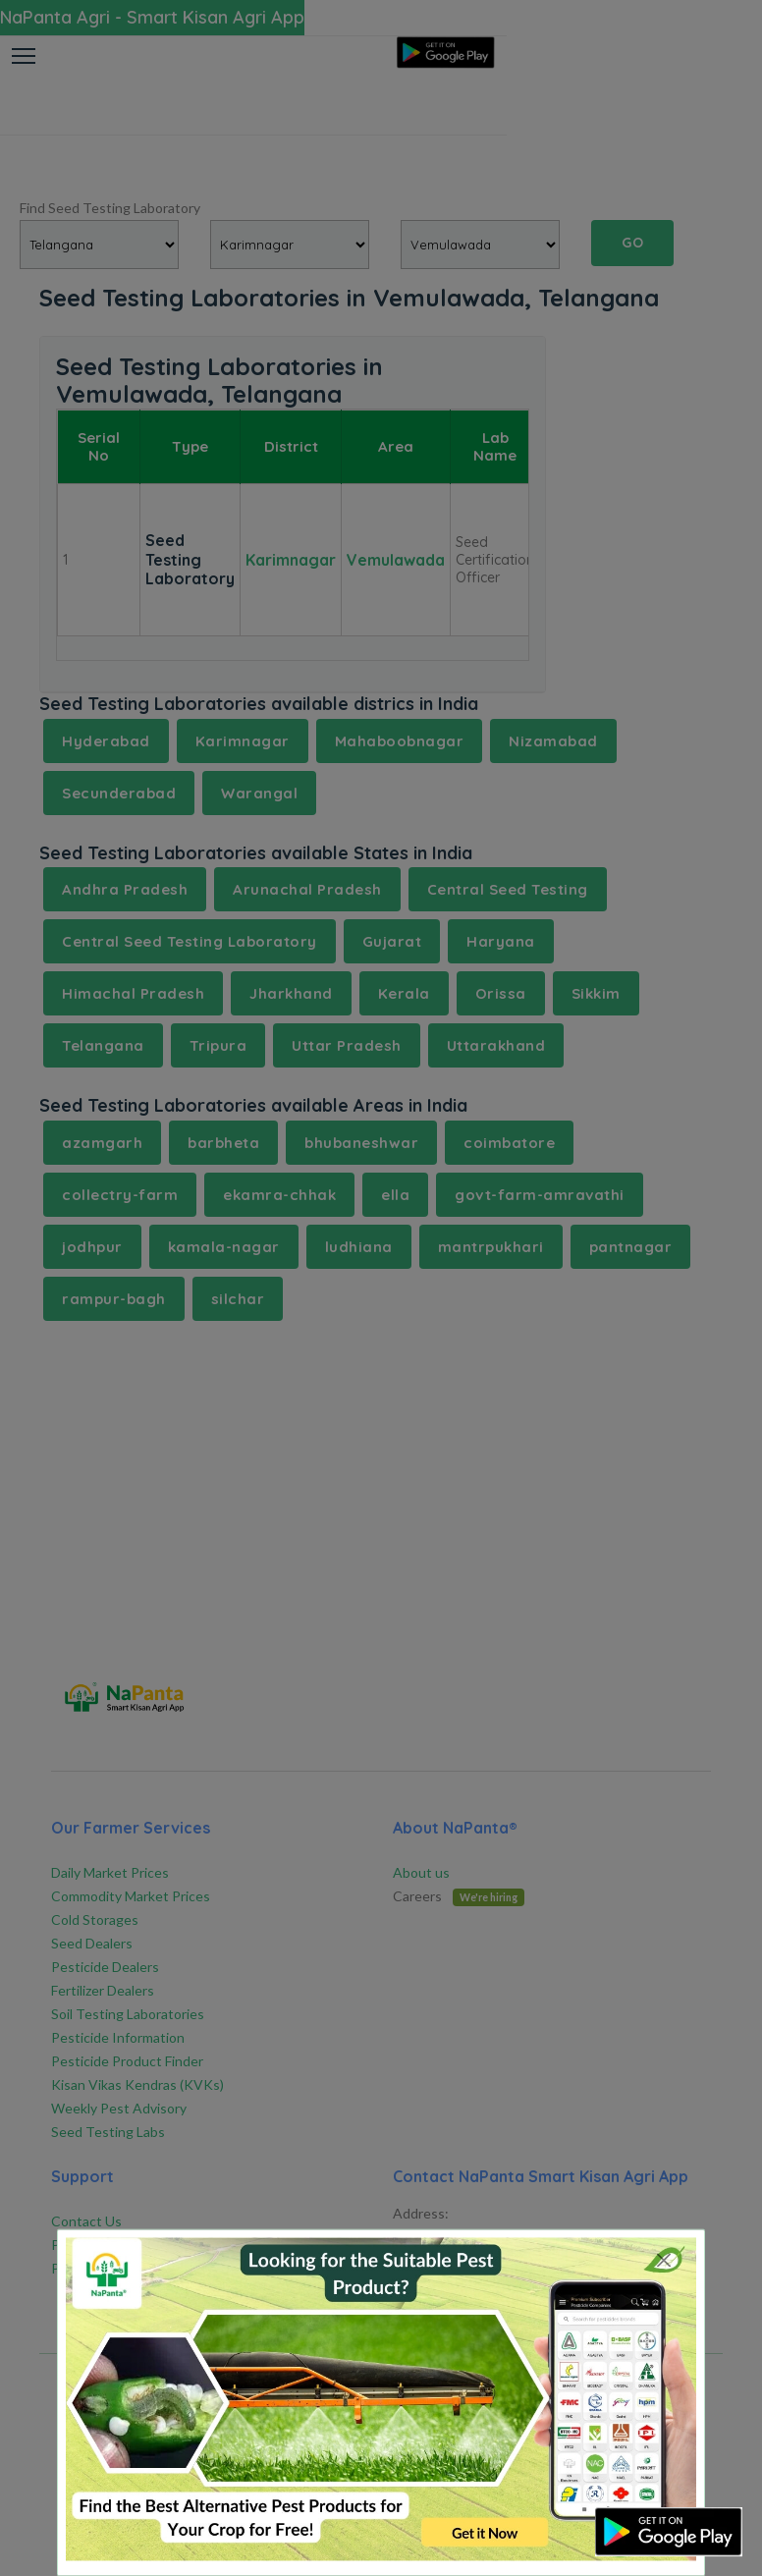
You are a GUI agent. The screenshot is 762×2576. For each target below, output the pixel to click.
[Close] (664, 2260)
